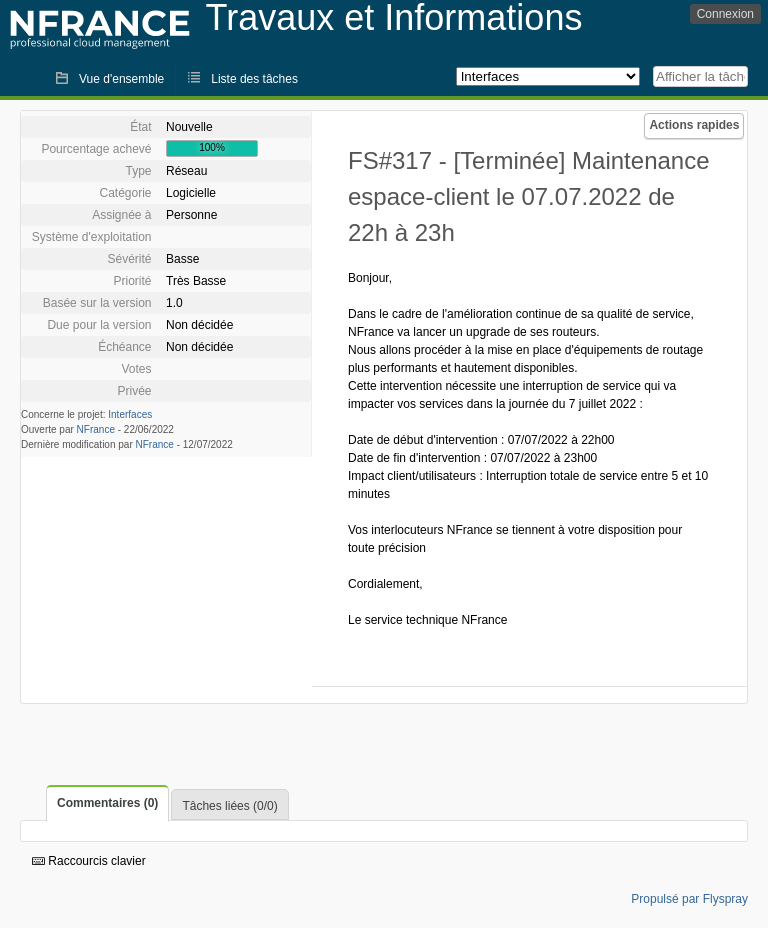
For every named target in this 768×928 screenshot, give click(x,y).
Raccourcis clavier (89, 861)
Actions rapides (694, 125)
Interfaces (130, 414)
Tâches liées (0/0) (229, 806)
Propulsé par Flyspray (689, 899)
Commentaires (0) (107, 803)
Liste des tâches (254, 79)
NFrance (96, 429)
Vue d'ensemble (121, 79)
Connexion (725, 14)
